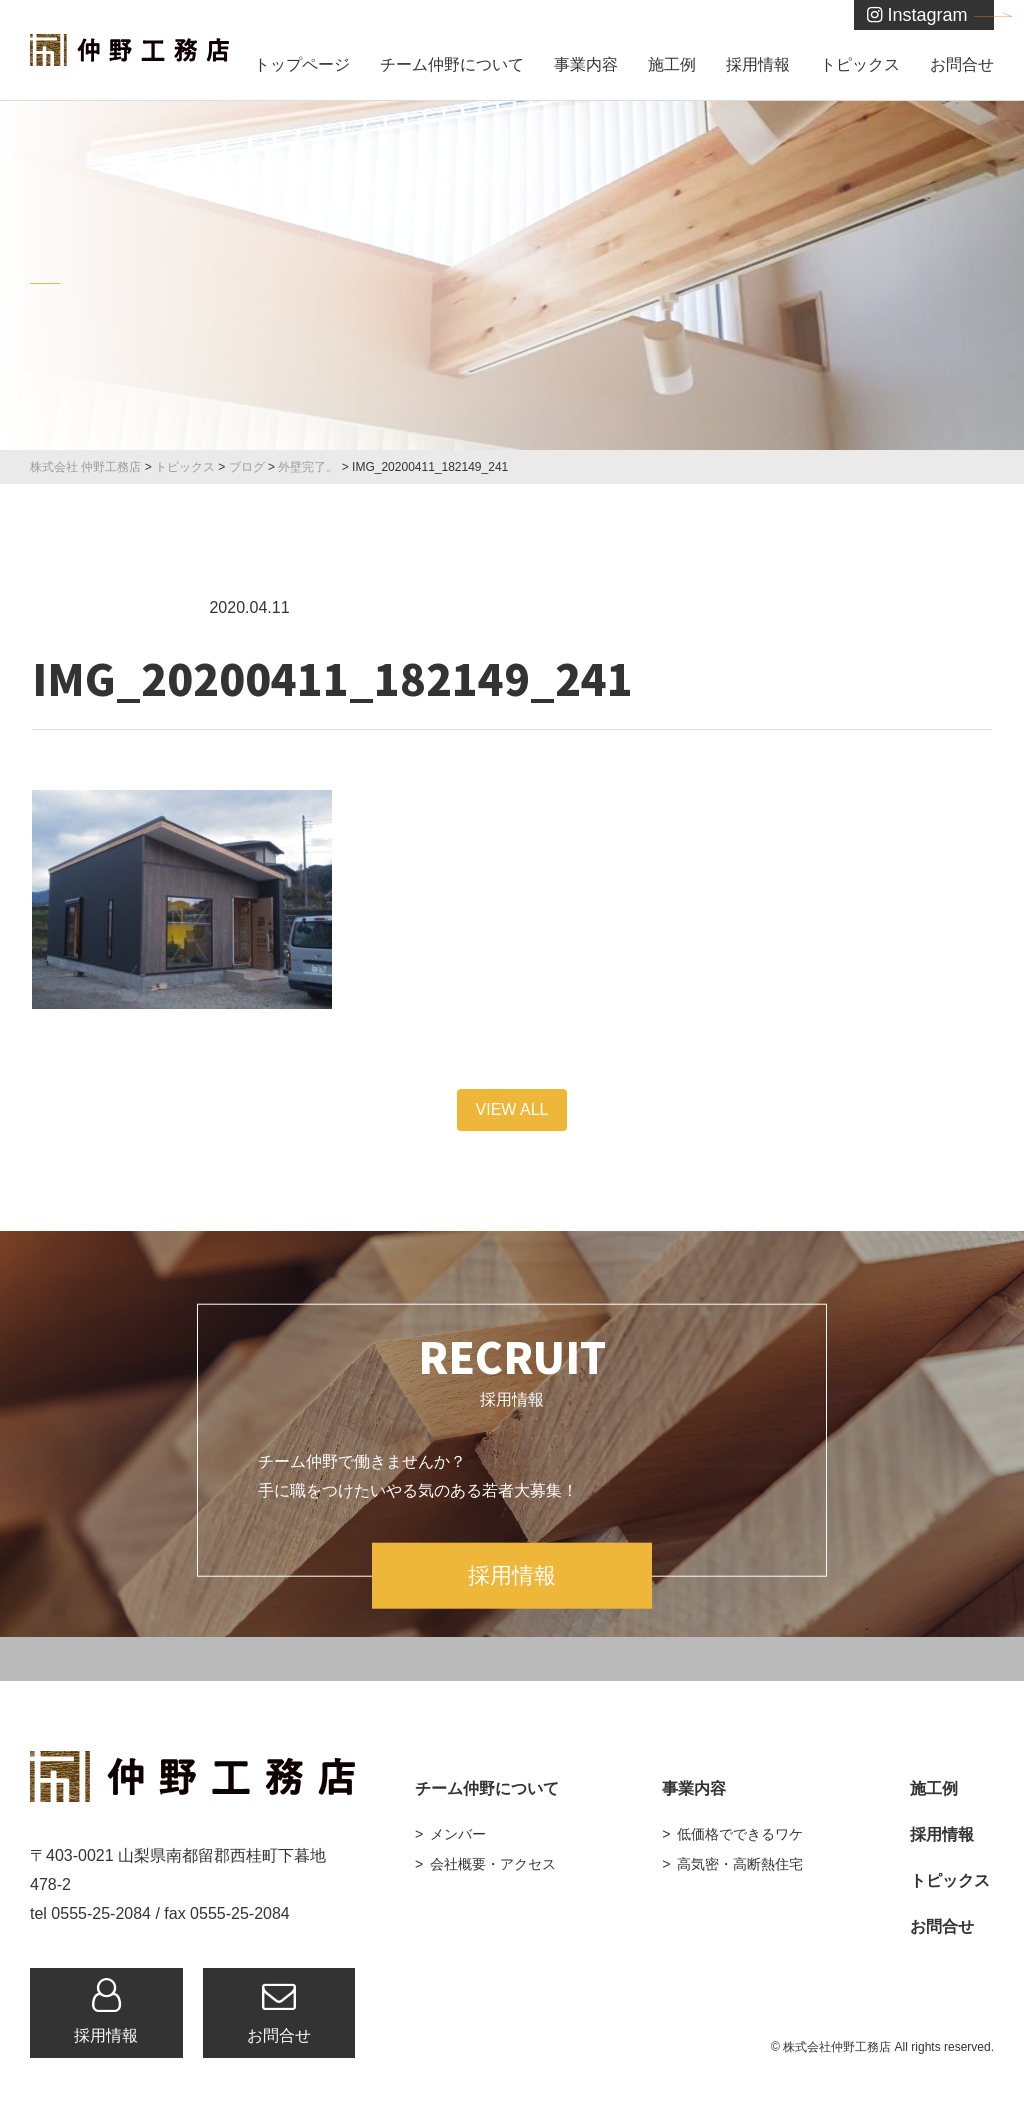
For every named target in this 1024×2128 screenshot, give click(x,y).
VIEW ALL (512, 1109)
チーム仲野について (452, 64)
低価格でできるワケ (740, 1834)
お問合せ (962, 64)
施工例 (672, 64)
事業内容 (586, 64)
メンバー (458, 1834)
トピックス (860, 64)
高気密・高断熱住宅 (740, 1864)
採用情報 (758, 64)
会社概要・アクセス (493, 1864)
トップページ (302, 64)
